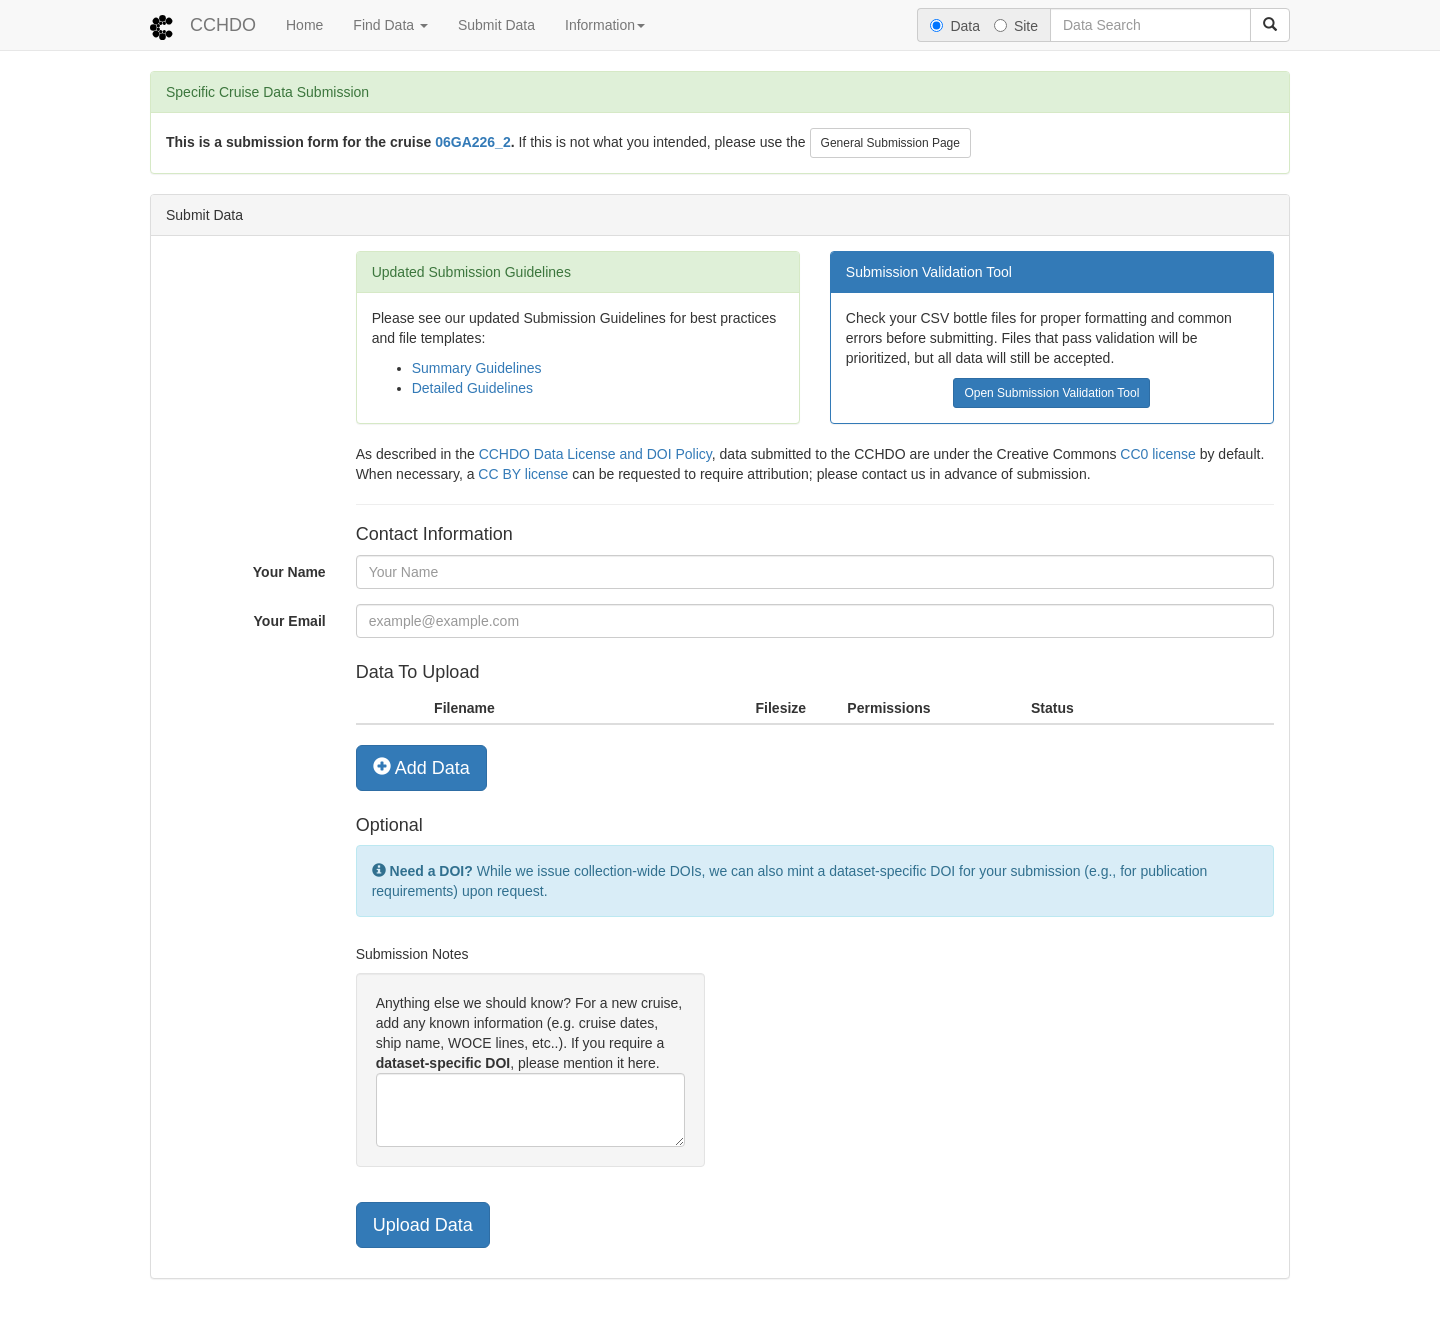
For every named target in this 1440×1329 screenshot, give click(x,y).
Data (955, 26)
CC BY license (523, 474)
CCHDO (223, 25)
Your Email (290, 621)
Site (1016, 26)
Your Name (289, 572)
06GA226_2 (473, 142)
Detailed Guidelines (472, 388)
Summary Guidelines (477, 368)
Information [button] (605, 25)
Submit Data (496, 25)
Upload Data (423, 1225)
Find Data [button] (390, 25)
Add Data (421, 767)
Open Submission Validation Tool (1051, 393)
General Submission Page (890, 143)
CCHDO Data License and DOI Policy (595, 454)
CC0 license (1157, 454)
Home (304, 25)
